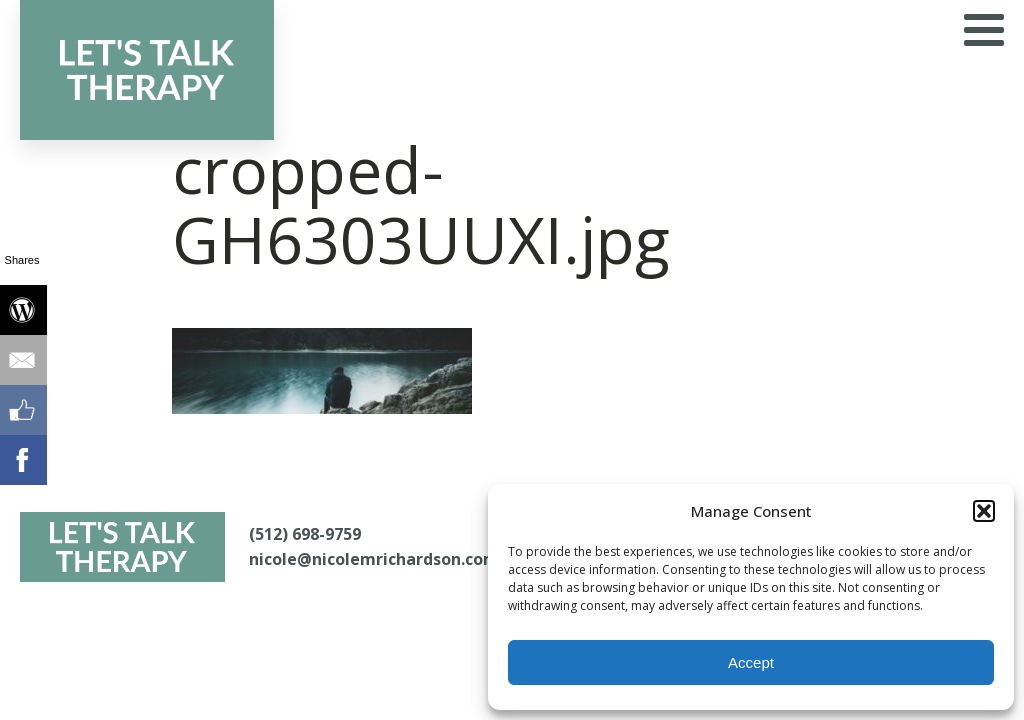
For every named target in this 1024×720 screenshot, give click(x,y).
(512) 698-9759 (305, 534)
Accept (751, 662)
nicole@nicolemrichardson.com (374, 559)
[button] (984, 511)
